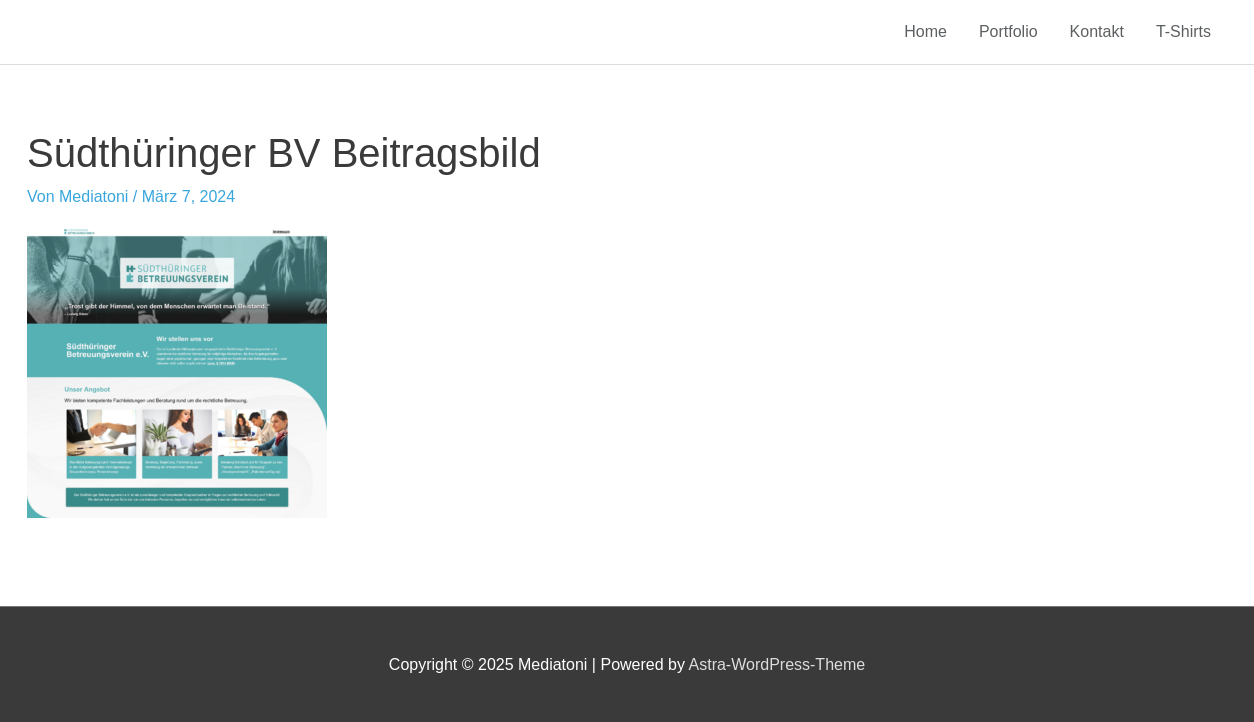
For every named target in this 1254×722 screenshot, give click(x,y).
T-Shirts (1183, 31)
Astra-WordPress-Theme (777, 664)
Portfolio (1008, 31)
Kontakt (1097, 31)
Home (925, 31)
